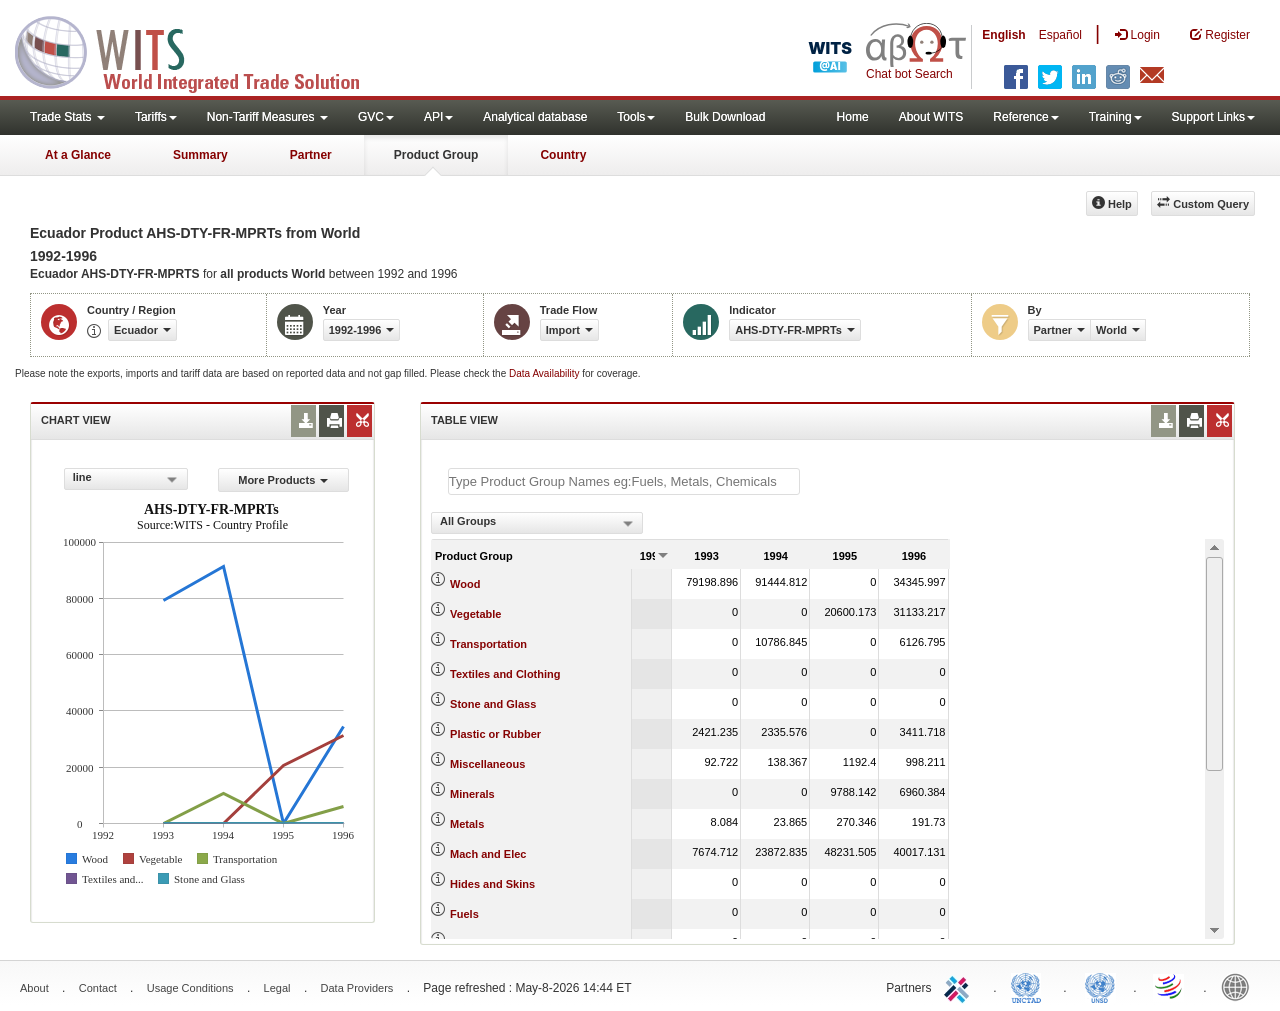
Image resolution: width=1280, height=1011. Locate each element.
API (438, 117)
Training (1115, 117)
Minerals (472, 794)
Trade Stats (67, 117)
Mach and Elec (488, 854)
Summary (200, 155)
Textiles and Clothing (505, 674)
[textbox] (624, 481)
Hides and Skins (492, 884)
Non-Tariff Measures (267, 117)
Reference (1025, 117)
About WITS (931, 117)
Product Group (436, 155)
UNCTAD (1030, 986)
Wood (465, 584)
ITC (960, 986)
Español (1060, 35)
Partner (311, 155)
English (1003, 35)
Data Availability (545, 373)
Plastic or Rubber (495, 734)
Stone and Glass (493, 704)
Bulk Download (725, 117)
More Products (283, 480)
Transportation (488, 644)
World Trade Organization (1170, 986)
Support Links (1213, 117)
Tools (636, 117)
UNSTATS (1100, 986)
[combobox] (126, 479)
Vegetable (475, 614)
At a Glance (78, 155)
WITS (200, 50)
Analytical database (535, 117)
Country (563, 155)
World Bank (1240, 986)
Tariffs (156, 117)
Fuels (464, 914)
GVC (376, 117)
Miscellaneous (487, 764)
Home (853, 117)
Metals (467, 824)
